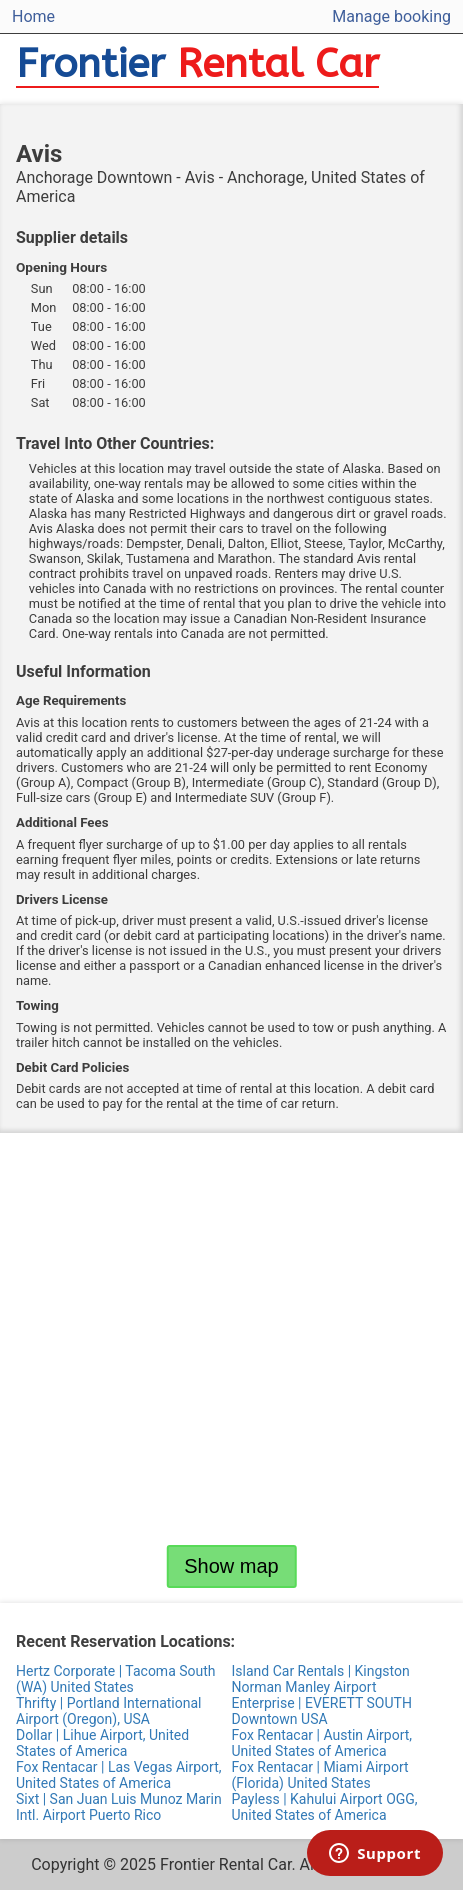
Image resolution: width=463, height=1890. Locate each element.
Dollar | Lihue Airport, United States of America (102, 1743)
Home (33, 16)
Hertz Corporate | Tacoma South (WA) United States (116, 1679)
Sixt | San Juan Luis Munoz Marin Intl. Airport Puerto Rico (119, 1807)
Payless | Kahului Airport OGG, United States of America (325, 1807)
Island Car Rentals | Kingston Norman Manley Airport (321, 1679)
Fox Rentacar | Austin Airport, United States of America (322, 1743)
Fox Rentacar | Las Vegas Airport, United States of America (119, 1775)
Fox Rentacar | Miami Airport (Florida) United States (320, 1775)
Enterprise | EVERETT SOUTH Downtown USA (322, 1711)
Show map (231, 1566)
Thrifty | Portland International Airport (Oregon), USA (109, 1711)
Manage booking (391, 16)
